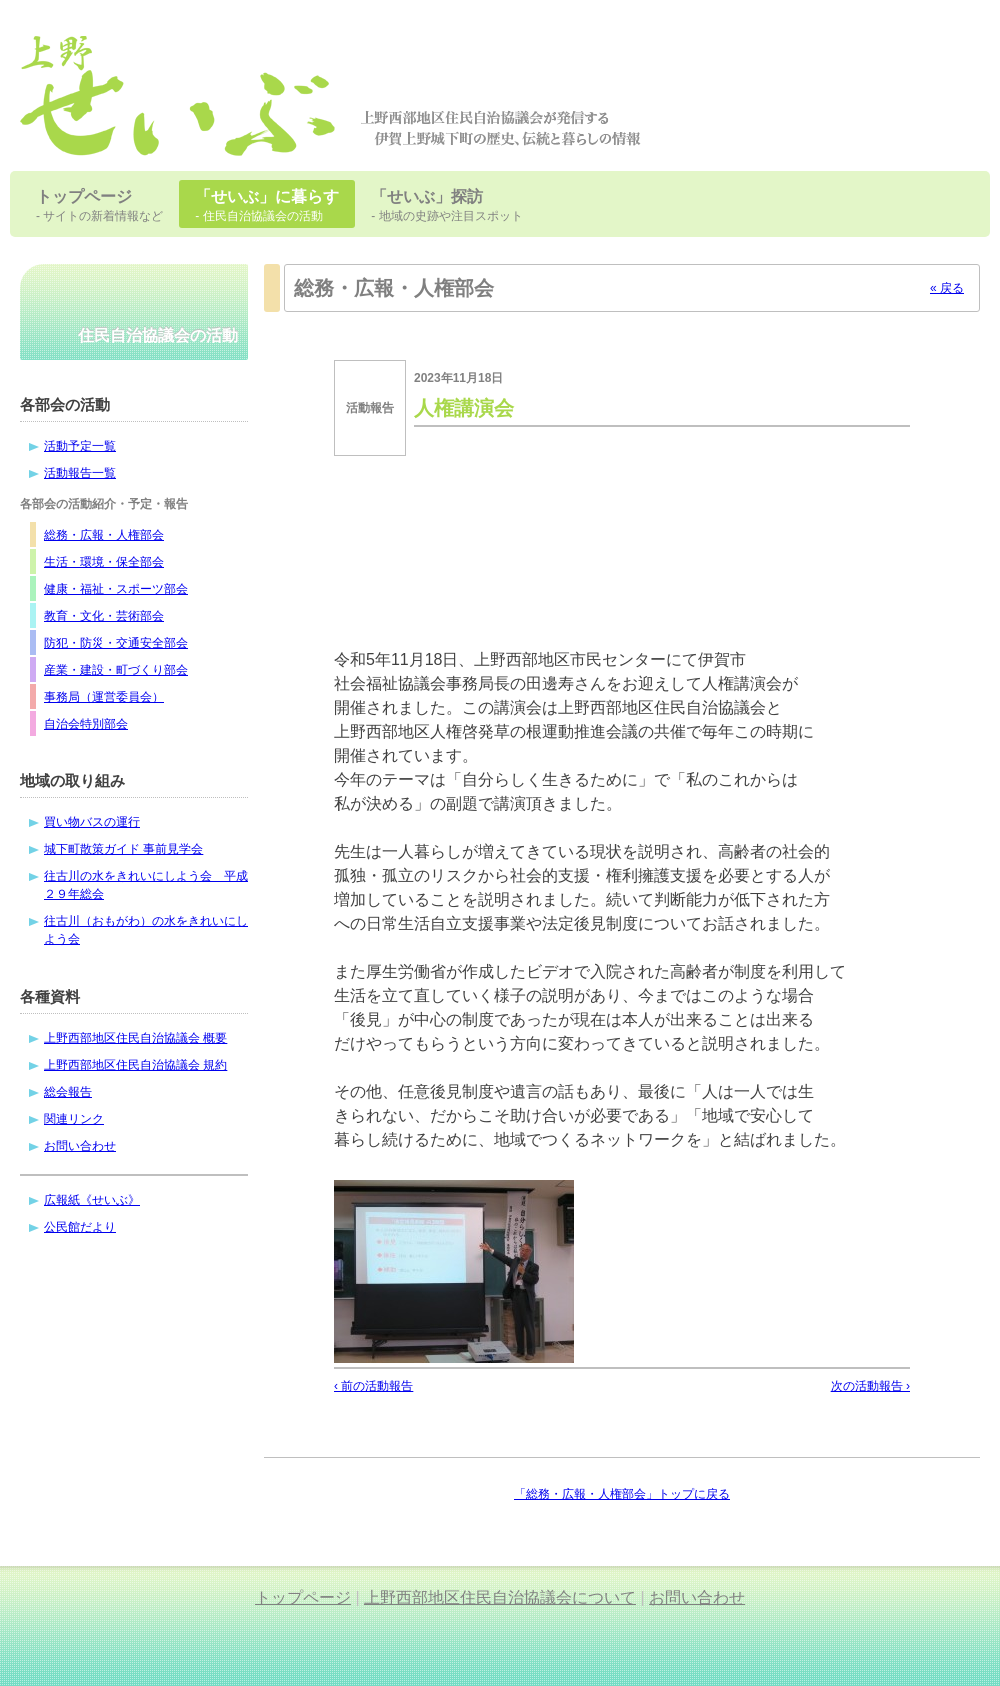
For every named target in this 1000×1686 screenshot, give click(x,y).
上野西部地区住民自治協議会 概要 (135, 1038)
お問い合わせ (80, 1146)
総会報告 (68, 1092)
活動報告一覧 (80, 473)
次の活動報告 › (870, 1386)
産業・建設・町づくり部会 (116, 670)
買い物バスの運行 (92, 822)
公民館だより (80, 1227)
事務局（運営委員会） (104, 697)
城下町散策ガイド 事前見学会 (123, 849)
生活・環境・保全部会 (104, 562)
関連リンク (74, 1119)
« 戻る (947, 288)
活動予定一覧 (80, 446)
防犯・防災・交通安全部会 (116, 643)
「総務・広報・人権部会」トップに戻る (622, 1494)
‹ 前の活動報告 (373, 1386)
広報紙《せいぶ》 (92, 1200)
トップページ (303, 1597)
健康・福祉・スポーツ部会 (116, 589)
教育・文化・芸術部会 (104, 616)
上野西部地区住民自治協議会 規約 (135, 1065)
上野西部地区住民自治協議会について (500, 1597)
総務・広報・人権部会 (104, 535)
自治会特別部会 (86, 724)
